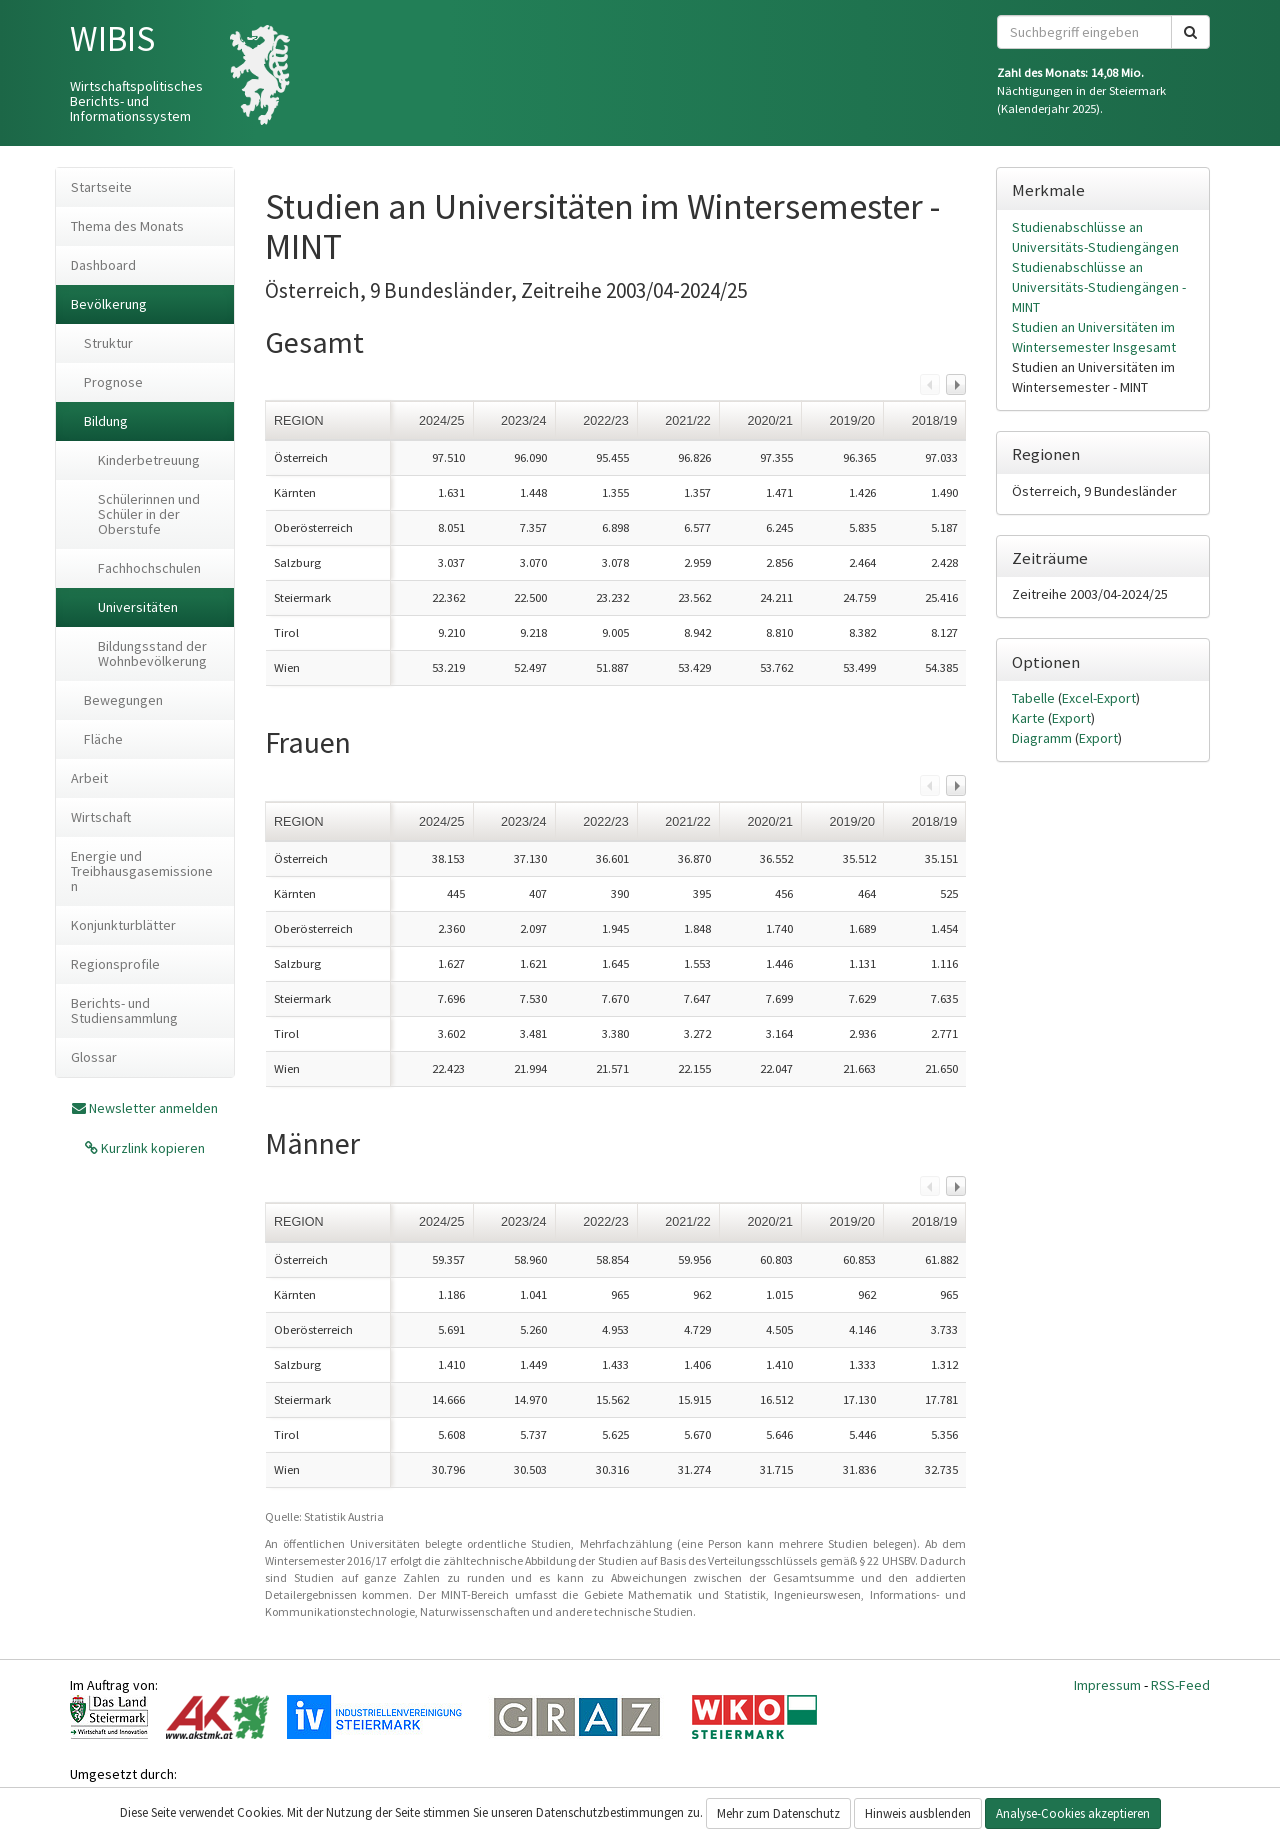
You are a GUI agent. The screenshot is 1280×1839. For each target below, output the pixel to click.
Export (1071, 718)
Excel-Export (1099, 698)
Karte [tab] (1030, 718)
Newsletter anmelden (153, 1108)
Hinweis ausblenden (918, 1813)
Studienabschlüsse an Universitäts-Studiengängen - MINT (1099, 287)
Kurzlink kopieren (151, 1148)
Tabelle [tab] (1035, 698)
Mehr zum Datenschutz (778, 1813)
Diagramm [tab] (1043, 738)
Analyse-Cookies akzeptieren (1073, 1813)
